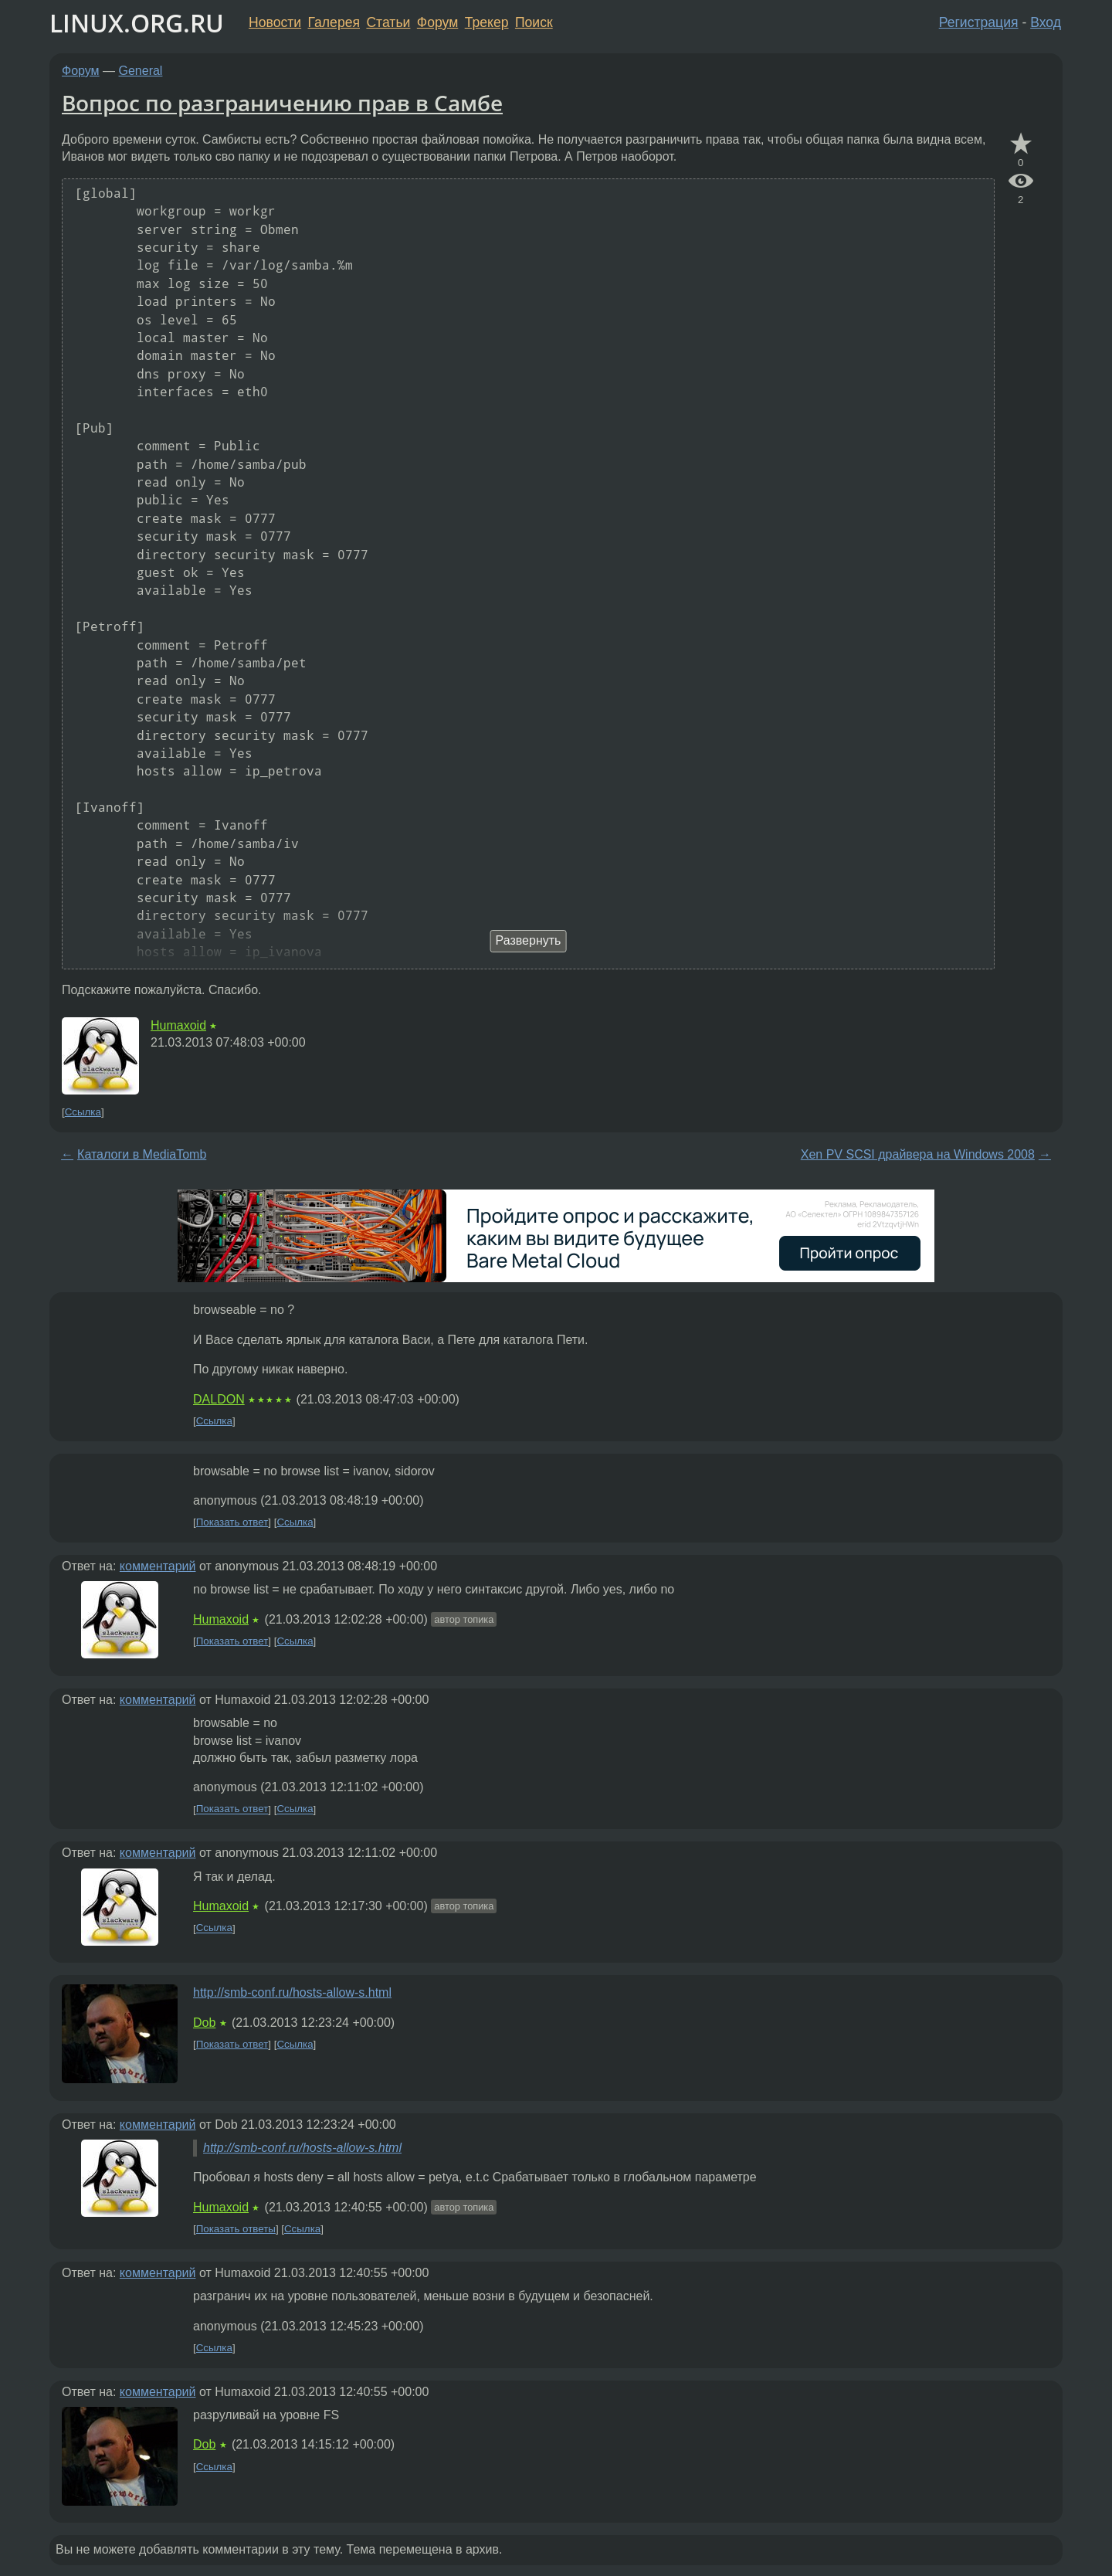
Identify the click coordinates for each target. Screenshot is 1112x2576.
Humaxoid (178, 1025)
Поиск (534, 22)
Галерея (334, 22)
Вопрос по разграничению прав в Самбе (282, 102)
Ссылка (83, 1112)
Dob (204, 2022)
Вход (1045, 22)
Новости (275, 22)
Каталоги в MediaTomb (141, 1154)
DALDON (219, 1399)
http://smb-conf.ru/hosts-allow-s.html (292, 1992)
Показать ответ (232, 1522)
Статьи (388, 22)
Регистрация (979, 22)
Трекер (487, 22)
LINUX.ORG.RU (136, 22)
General (141, 70)
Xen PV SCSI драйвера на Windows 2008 (918, 1154)
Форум (437, 22)
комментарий (158, 1566)
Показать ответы (236, 2229)
